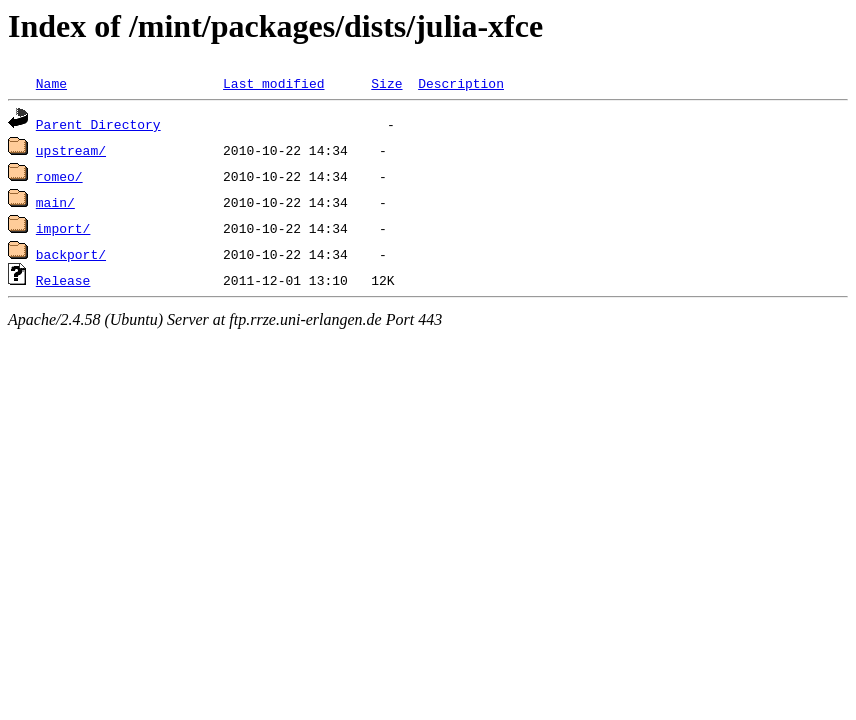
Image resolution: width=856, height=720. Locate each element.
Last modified (273, 83)
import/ (63, 228)
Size (386, 83)
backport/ (71, 254)
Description (461, 83)
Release (63, 280)
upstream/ (71, 150)
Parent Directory (98, 124)
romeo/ (59, 176)
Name (51, 83)
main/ (55, 202)
